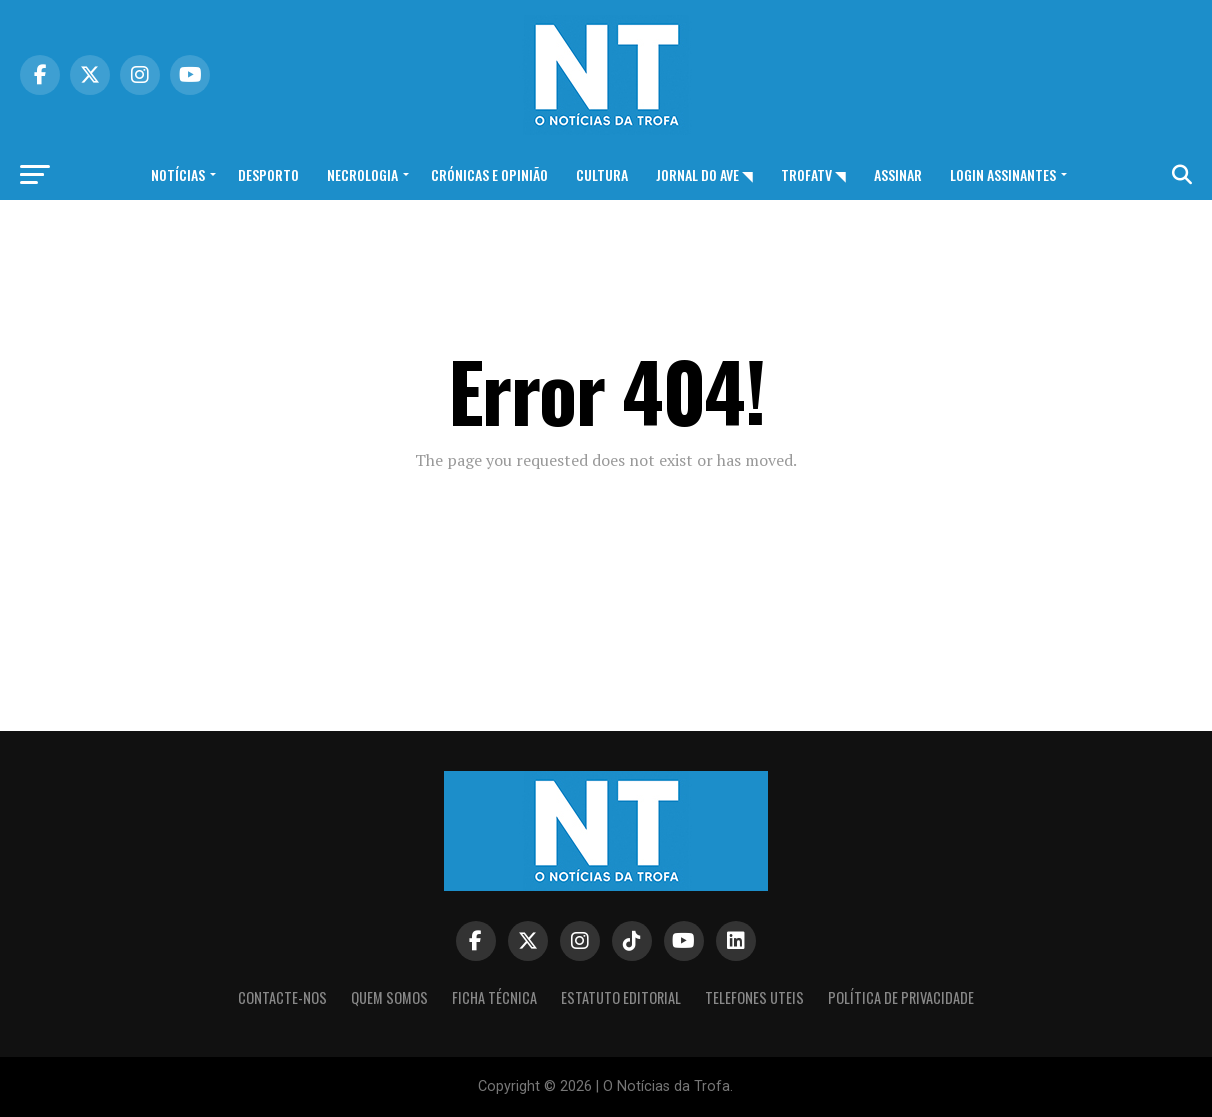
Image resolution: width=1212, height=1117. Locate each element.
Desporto (268, 174)
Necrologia (362, 174)
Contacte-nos (282, 997)
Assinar (898, 174)
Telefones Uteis (754, 997)
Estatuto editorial (621, 997)
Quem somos (389, 997)
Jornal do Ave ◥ (704, 174)
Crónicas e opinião (489, 174)
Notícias (178, 174)
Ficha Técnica (494, 997)
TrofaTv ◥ (813, 174)
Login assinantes (1003, 174)
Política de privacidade (901, 997)
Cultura (602, 174)
